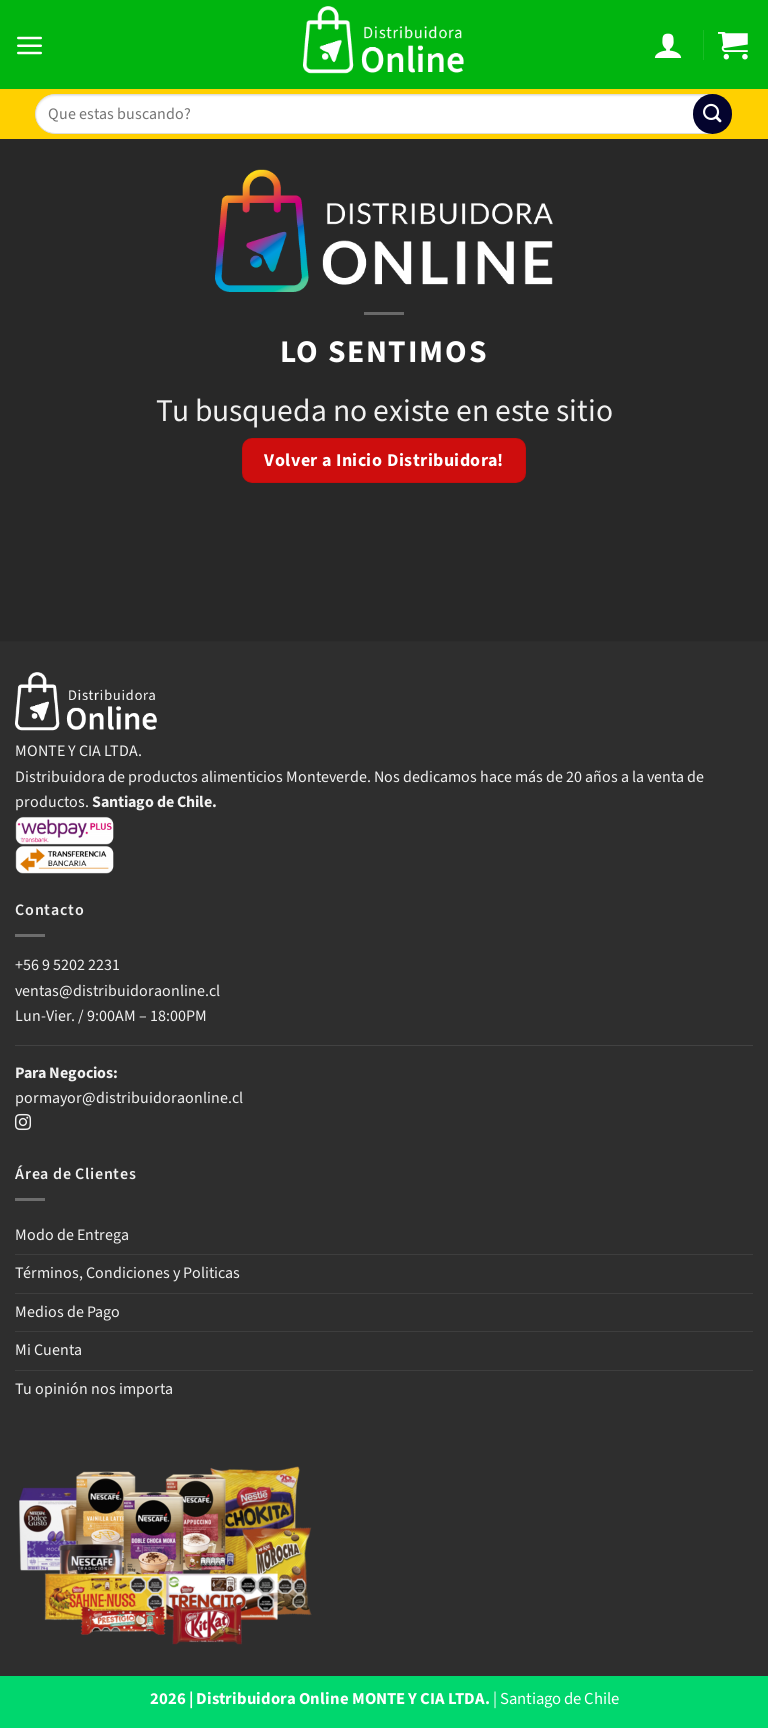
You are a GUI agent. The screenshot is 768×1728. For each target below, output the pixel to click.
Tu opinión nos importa (94, 1389)
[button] (32, 45)
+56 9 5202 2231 (67, 965)
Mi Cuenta (48, 1350)
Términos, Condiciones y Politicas (127, 1273)
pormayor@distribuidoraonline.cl (129, 1098)
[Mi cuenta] (670, 45)
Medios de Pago (67, 1312)
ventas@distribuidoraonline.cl (119, 991)
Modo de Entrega (72, 1235)
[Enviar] (712, 113)
